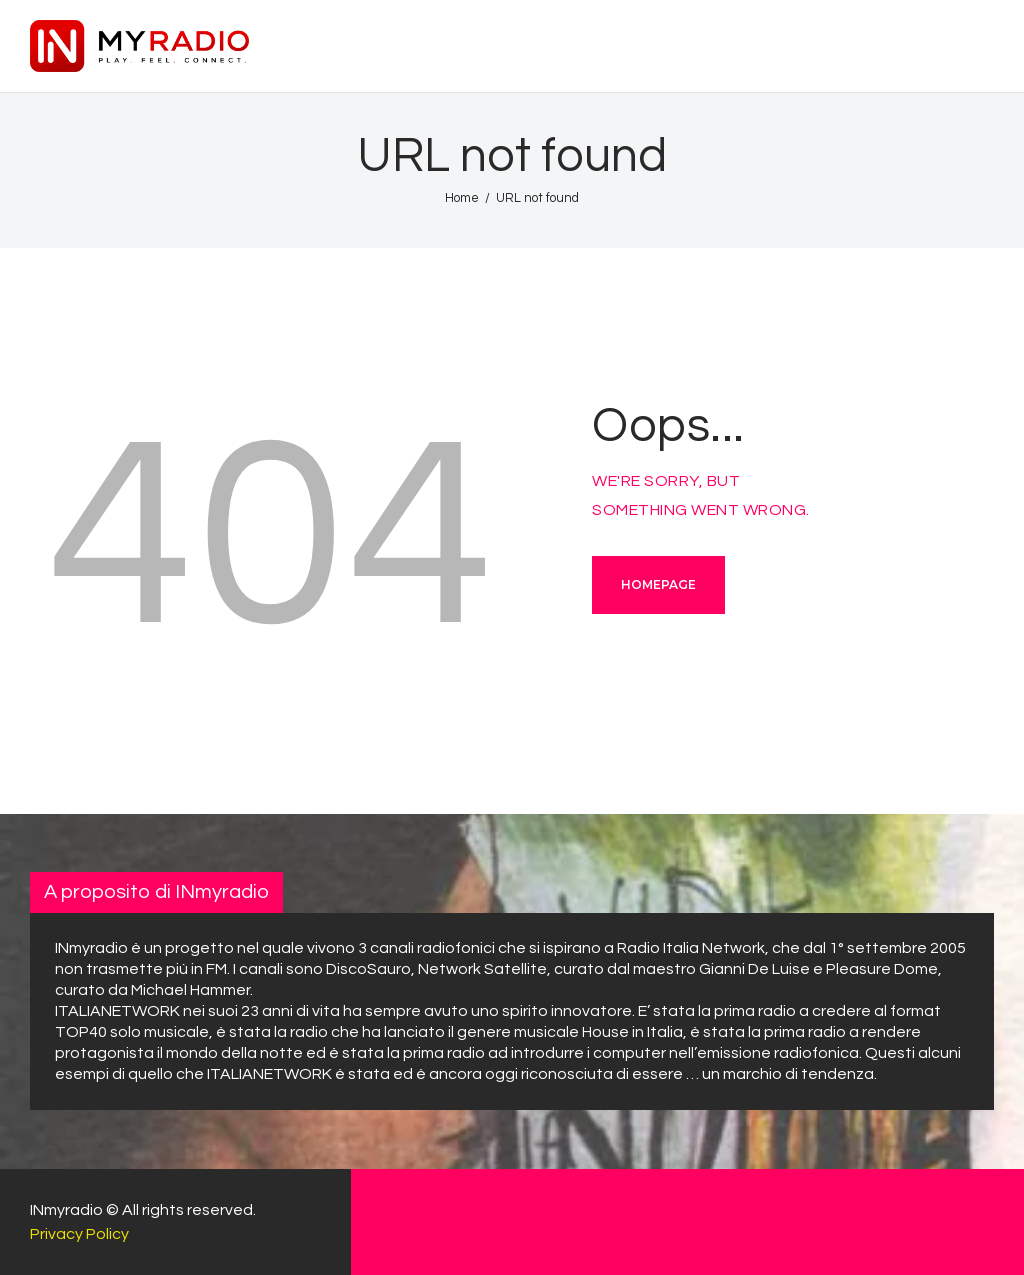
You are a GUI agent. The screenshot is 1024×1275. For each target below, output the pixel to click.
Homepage (658, 584)
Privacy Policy (79, 1234)
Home (462, 198)
